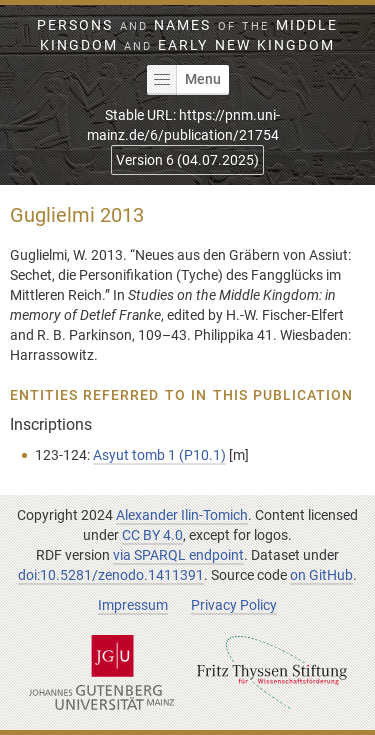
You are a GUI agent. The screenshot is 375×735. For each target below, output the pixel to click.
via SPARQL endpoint (178, 555)
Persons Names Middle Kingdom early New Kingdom (187, 35)
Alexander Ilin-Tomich (182, 515)
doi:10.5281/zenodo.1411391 (111, 575)
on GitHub (321, 575)
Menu (184, 80)
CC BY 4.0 (152, 535)
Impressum (133, 605)
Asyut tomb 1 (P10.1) (159, 455)
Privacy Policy (234, 605)
